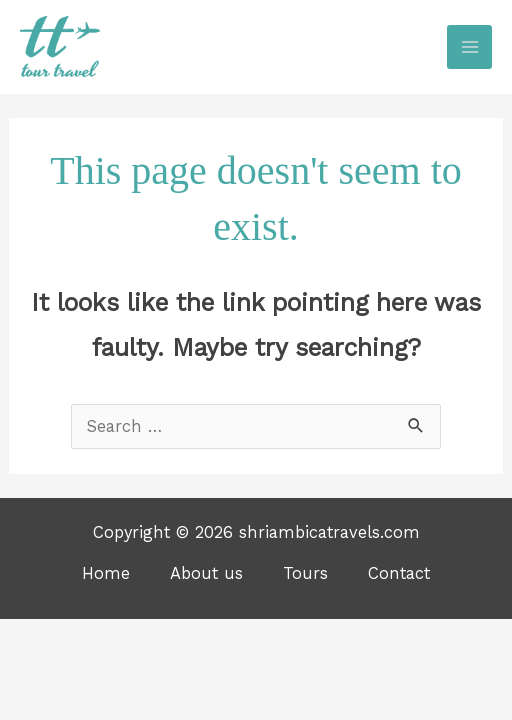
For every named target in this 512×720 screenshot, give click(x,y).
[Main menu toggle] (469, 47)
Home (106, 573)
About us (206, 573)
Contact (399, 573)
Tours (305, 573)
